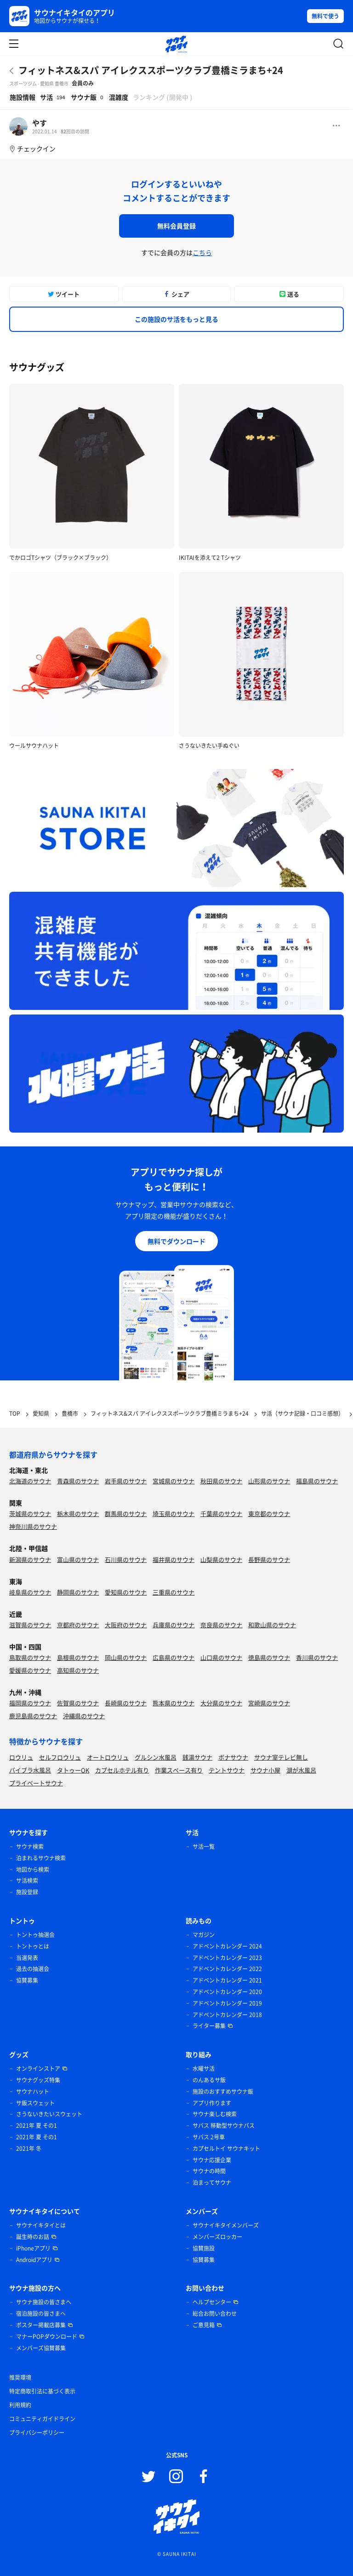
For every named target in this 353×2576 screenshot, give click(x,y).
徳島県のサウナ (269, 1657)
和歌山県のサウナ (272, 1624)
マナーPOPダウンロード (46, 2336)
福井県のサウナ (173, 1559)
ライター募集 (209, 2026)
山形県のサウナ (269, 1480)
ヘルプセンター (212, 2302)
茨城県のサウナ (30, 1513)
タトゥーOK (73, 1770)
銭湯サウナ (197, 1757)
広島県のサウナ (173, 1657)
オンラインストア (38, 2068)
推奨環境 (20, 2377)
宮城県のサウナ (173, 1480)
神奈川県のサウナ (33, 1526)
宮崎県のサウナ (269, 1702)
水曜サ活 (204, 2068)
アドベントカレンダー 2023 (227, 1958)
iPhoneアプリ (33, 2248)
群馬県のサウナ (126, 1513)
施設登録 (27, 1892)
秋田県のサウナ (221, 1480)
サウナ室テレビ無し (281, 1757)
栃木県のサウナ (78, 1513)
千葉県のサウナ (221, 1513)
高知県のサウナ (78, 1670)
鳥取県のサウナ (30, 1657)
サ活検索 (27, 1880)
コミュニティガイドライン (42, 2419)
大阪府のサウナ (126, 1624)
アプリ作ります (212, 2103)
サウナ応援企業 (212, 2160)
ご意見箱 (204, 2325)
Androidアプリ (34, 2260)
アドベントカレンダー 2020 (227, 1992)
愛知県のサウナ (126, 1592)
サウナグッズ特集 (38, 2080)
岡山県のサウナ (126, 1657)
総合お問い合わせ (215, 2313)
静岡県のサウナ (78, 1592)
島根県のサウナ (78, 1657)
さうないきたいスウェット (49, 2114)
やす (39, 122)
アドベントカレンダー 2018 (227, 2015)
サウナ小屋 (265, 1770)
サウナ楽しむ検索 (215, 2114)
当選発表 (27, 1958)
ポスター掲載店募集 (41, 2325)
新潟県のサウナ (30, 1559)
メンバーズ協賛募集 (41, 2348)
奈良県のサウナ (221, 1624)
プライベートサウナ (36, 1782)
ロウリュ (21, 1757)
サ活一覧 (204, 1846)
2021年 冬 (28, 2148)
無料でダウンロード (176, 1241)
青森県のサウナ (78, 1480)
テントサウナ (227, 1770)
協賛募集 (27, 1980)
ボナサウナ (233, 1757)
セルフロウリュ (60, 1757)
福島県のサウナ (317, 1480)
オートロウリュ (108, 1757)
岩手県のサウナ (126, 1480)
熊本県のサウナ (173, 1702)
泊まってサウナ (212, 2182)
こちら (202, 252)
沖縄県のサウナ (84, 1715)
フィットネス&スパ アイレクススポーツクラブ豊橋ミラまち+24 (150, 70)
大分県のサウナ (221, 1702)
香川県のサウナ (317, 1657)
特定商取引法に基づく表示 (42, 2391)
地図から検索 (32, 1869)
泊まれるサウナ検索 (41, 1858)
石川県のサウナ (126, 1559)
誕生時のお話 (32, 2237)
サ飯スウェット (35, 2103)
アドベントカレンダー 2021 (227, 1980)
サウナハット (32, 2091)
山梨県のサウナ (221, 1559)
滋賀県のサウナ (30, 1624)
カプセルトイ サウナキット (226, 2148)
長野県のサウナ (269, 1559)
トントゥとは (32, 1946)
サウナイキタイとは (41, 2225)
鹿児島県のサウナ (33, 1715)
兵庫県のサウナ (173, 1624)
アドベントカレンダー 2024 (227, 1946)
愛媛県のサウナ (30, 1670)
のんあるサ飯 (209, 2080)
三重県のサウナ (173, 1592)
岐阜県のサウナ (30, 1592)
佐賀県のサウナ (78, 1702)
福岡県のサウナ (30, 1702)
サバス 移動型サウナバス (224, 2125)
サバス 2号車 (209, 2137)
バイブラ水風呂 (30, 1770)
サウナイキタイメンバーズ (226, 2225)
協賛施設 (204, 2248)
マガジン (204, 1935)
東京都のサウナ (269, 1513)
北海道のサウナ (30, 1480)
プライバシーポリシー (36, 2432)
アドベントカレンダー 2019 (227, 2003)
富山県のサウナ (78, 1559)
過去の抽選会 (32, 1969)
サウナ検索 (30, 1846)
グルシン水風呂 (155, 1757)
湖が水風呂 (301, 1770)
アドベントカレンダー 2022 (227, 1969)
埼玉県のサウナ (173, 1513)
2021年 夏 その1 (36, 2125)
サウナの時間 (209, 2171)
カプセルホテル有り (122, 1770)
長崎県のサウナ (126, 1702)
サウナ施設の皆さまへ (43, 2302)
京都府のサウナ (78, 1624)
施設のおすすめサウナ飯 (223, 2091)
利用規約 (20, 2405)
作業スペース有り (179, 1770)
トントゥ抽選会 (35, 1935)
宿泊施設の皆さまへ (41, 2313)
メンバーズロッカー (217, 2237)
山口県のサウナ (221, 1657)
